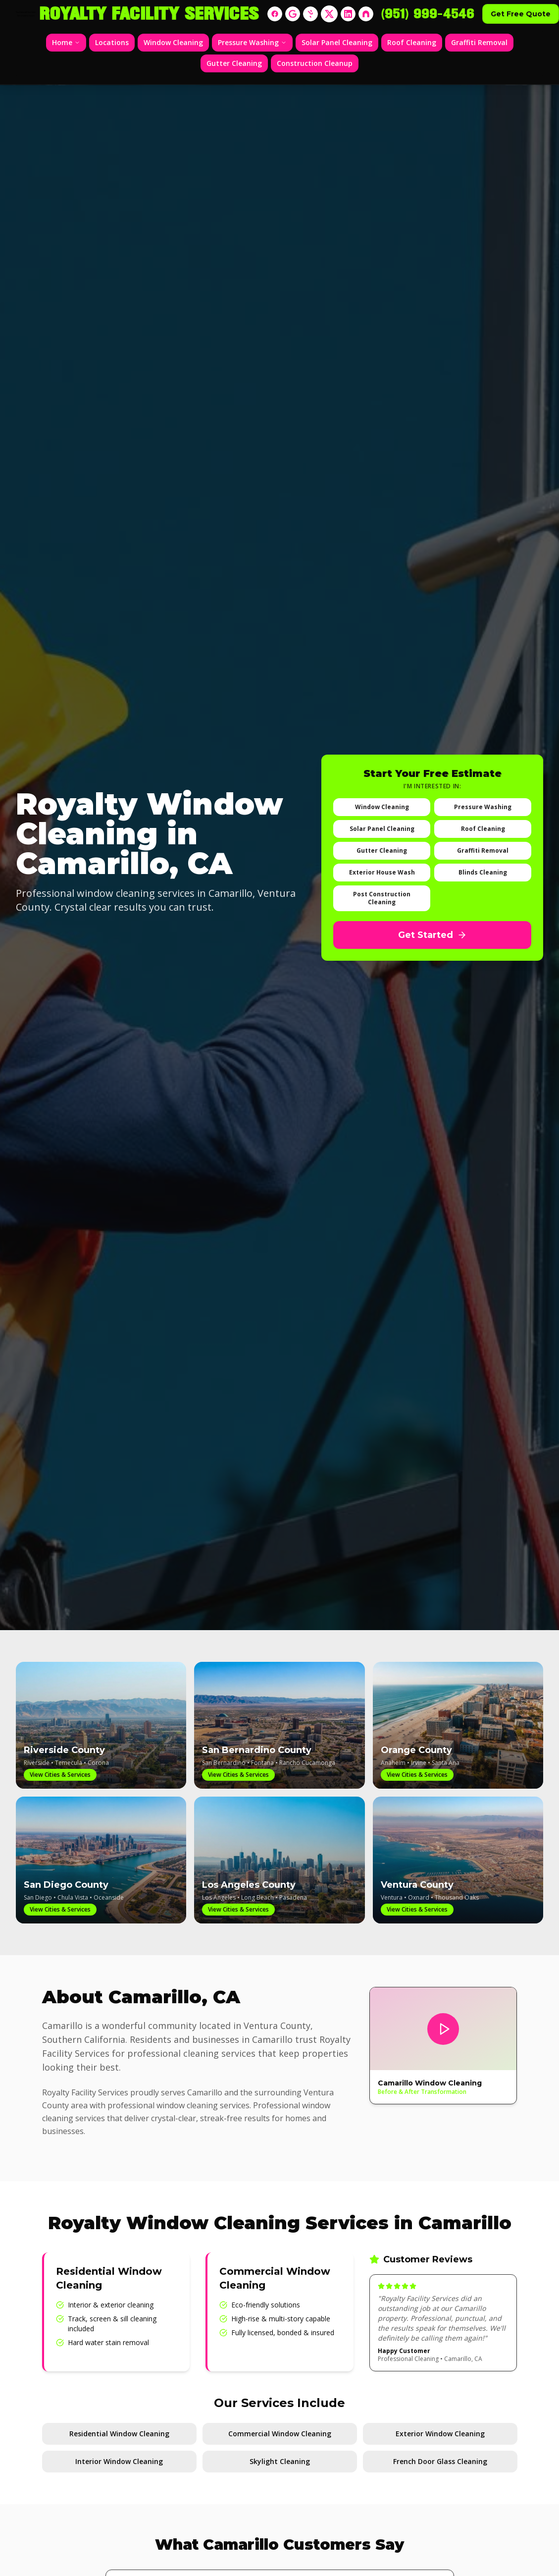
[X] (329, 13)
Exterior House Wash (382, 872)
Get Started (432, 935)
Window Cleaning (173, 42)
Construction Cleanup (315, 63)
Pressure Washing (252, 42)
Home (66, 42)
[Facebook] (274, 13)
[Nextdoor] (365, 13)
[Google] (292, 13)
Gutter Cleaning (234, 63)
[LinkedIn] (348, 13)
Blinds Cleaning (482, 872)
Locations (112, 42)
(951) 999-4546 (428, 14)
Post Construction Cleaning (381, 898)
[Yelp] (310, 13)
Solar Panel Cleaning (337, 42)
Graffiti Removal (479, 42)
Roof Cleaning (411, 42)
